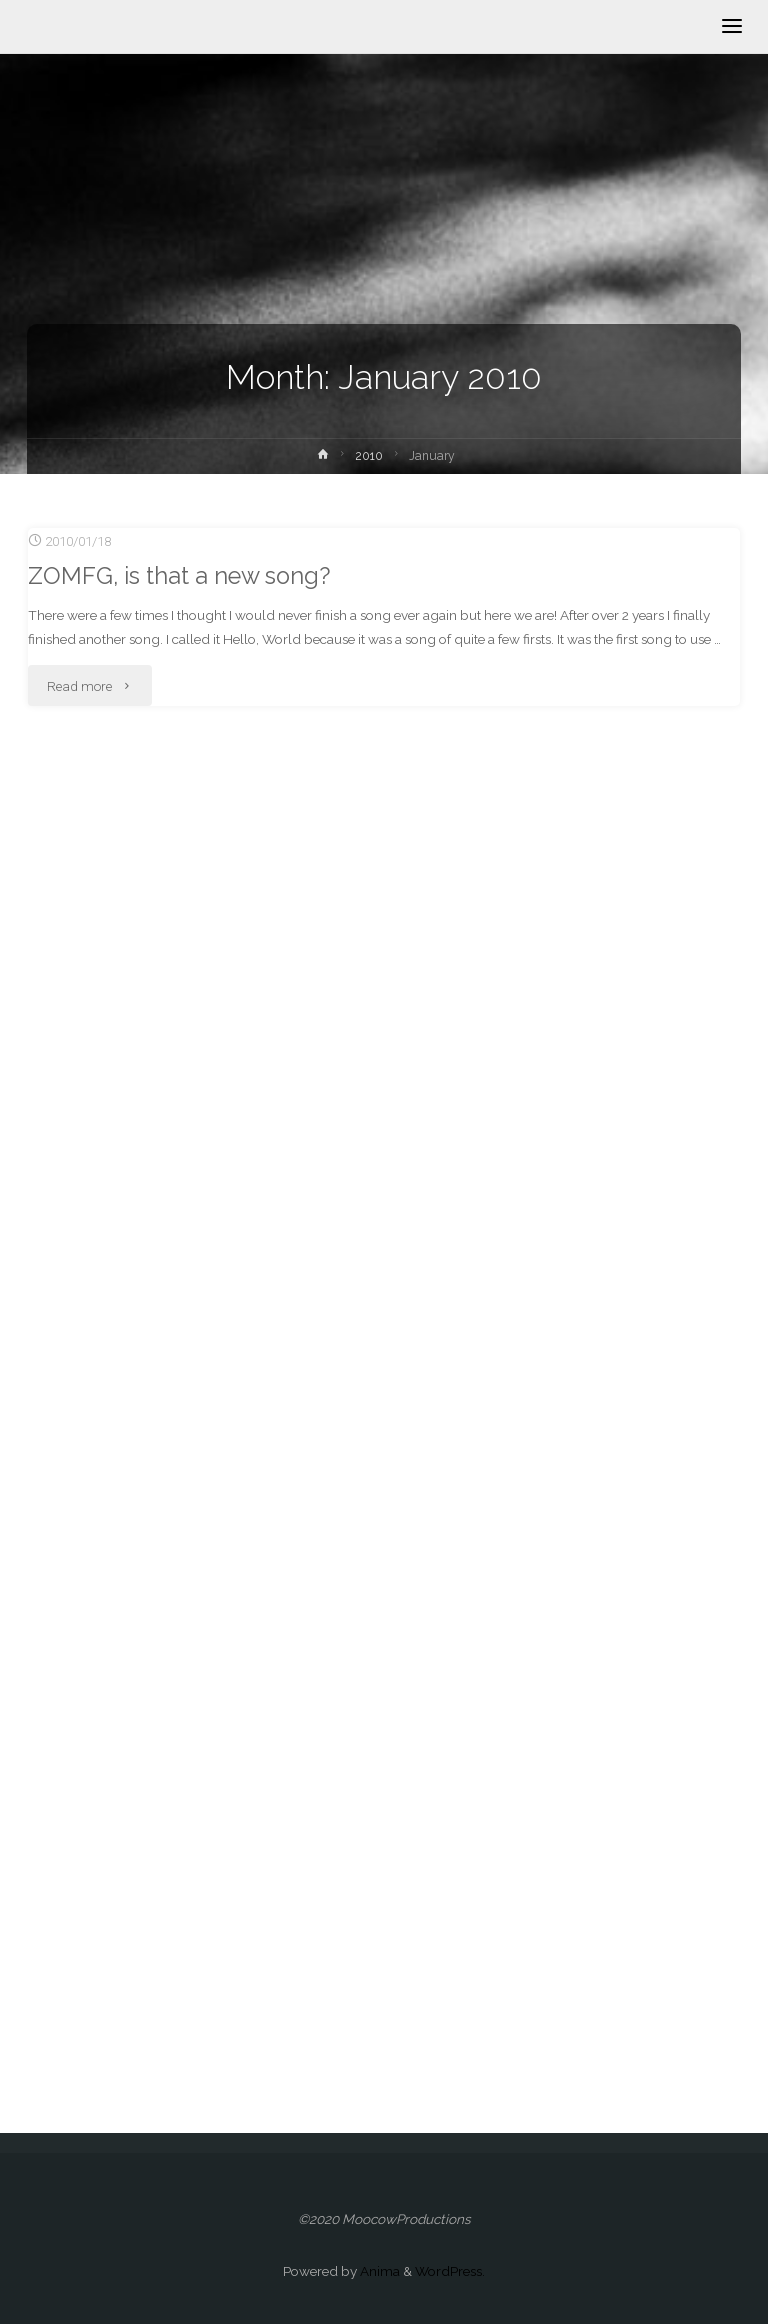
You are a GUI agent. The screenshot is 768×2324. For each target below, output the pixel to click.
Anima (378, 2271)
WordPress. (450, 2271)
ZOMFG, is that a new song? (179, 576)
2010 (369, 456)
